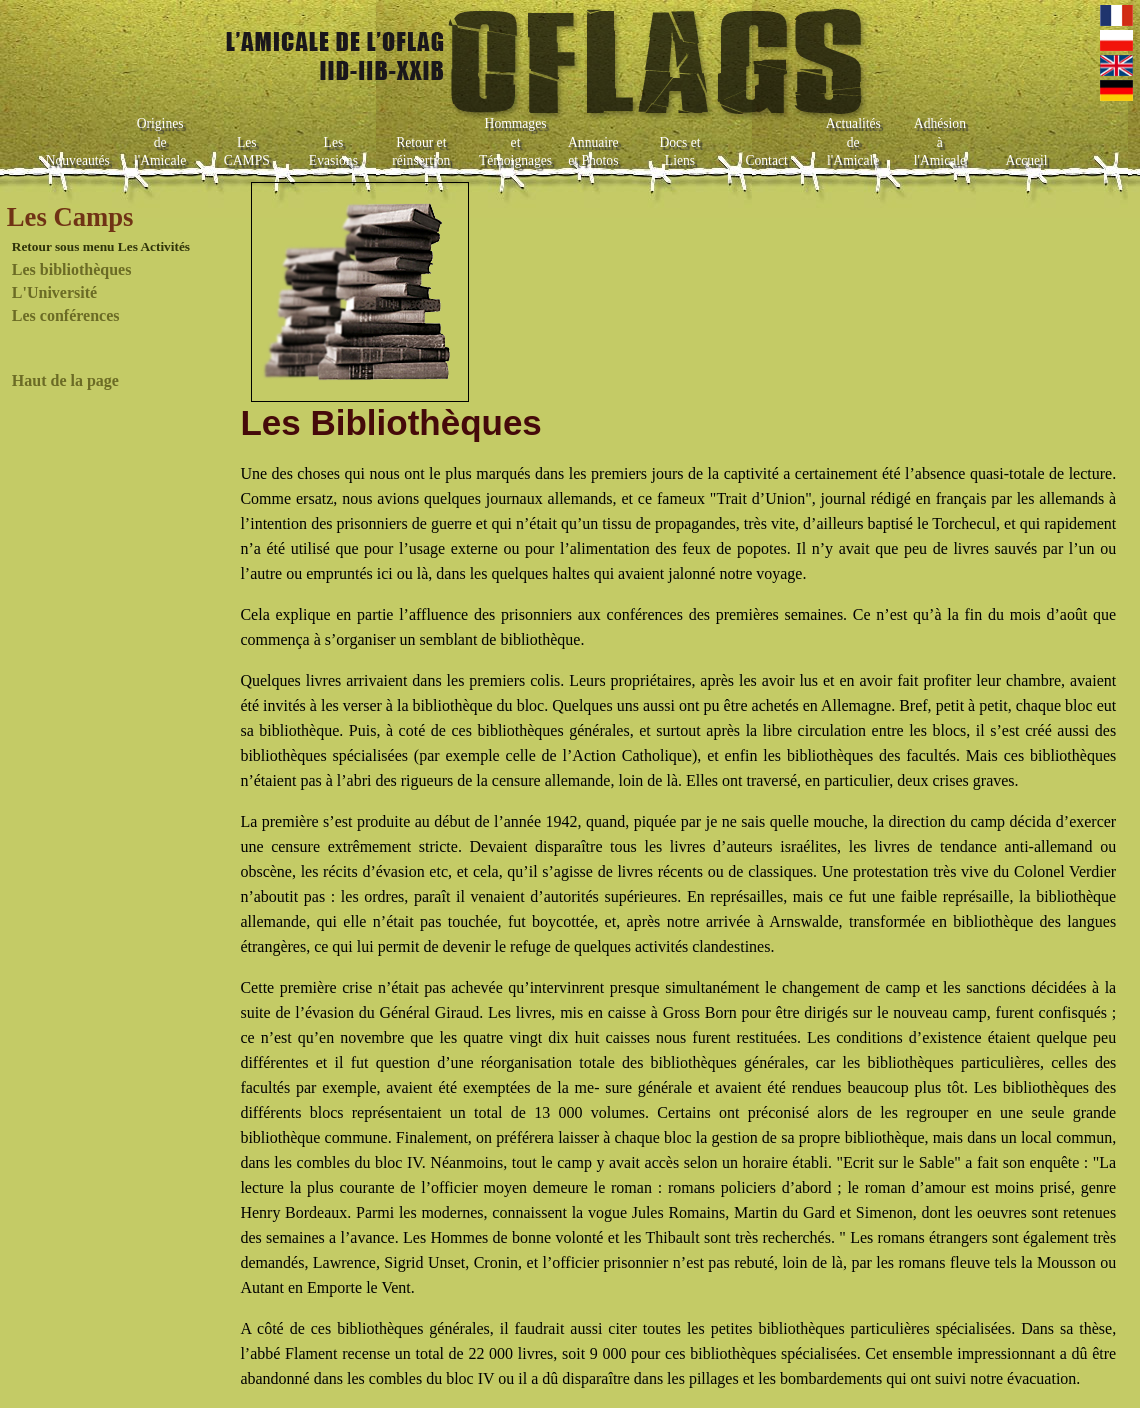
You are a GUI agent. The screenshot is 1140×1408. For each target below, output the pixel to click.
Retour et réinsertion (421, 152)
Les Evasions (333, 152)
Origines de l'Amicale (160, 142)
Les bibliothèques (72, 269)
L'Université (54, 292)
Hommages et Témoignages (515, 142)
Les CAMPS (247, 152)
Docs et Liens (679, 152)
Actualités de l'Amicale (853, 142)
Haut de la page (65, 380)
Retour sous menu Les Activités (101, 246)
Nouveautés (78, 160)
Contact (766, 160)
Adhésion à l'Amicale (940, 142)
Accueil (1026, 160)
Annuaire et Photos (593, 152)
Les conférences (66, 315)
